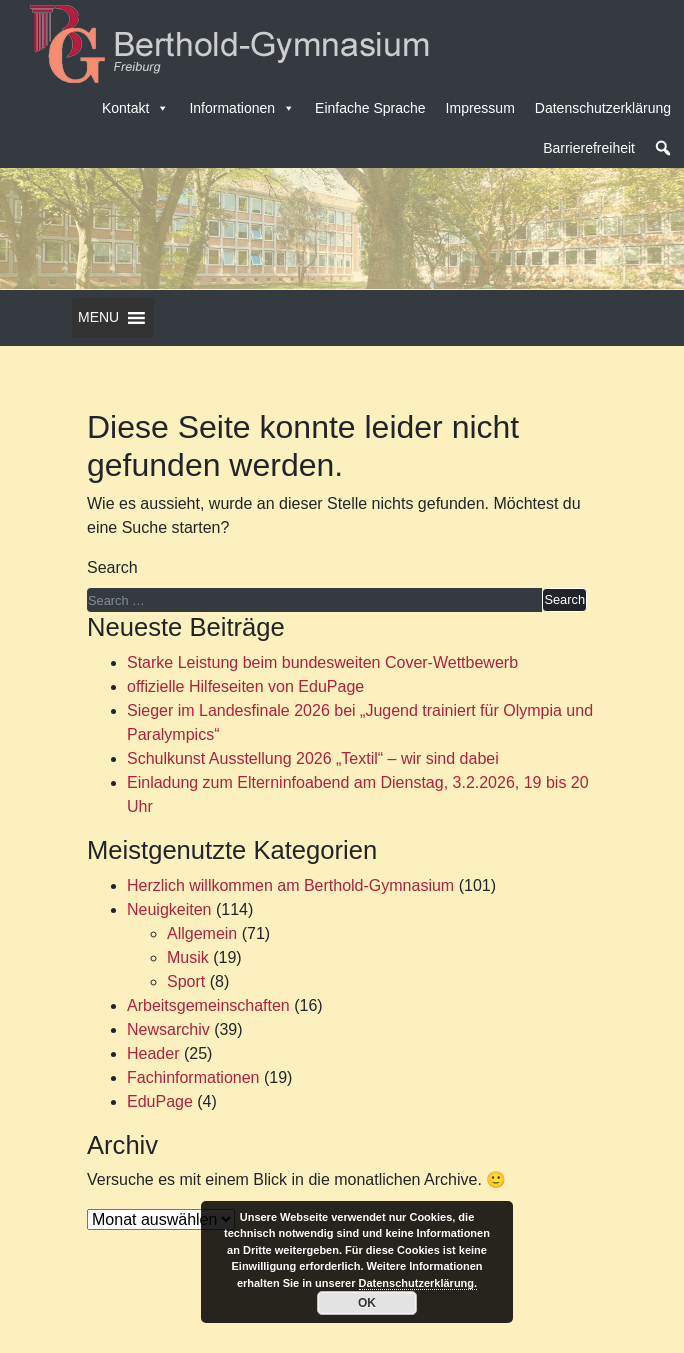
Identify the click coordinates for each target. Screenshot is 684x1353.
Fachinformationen (193, 1077)
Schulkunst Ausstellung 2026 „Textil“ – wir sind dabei (313, 758)
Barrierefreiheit (589, 148)
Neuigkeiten (169, 909)
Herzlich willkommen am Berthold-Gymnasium (290, 885)
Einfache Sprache (370, 108)
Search (112, 567)
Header (153, 1053)
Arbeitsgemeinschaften (208, 1005)
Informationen (242, 108)
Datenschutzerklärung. (418, 1283)
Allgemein (202, 933)
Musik (188, 957)
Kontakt (135, 108)
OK (367, 1303)
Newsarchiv (168, 1029)
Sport (186, 981)
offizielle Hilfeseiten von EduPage (245, 686)
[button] (663, 148)
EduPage (160, 1101)
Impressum (480, 108)
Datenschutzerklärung (603, 108)
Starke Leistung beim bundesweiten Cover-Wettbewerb (322, 662)
